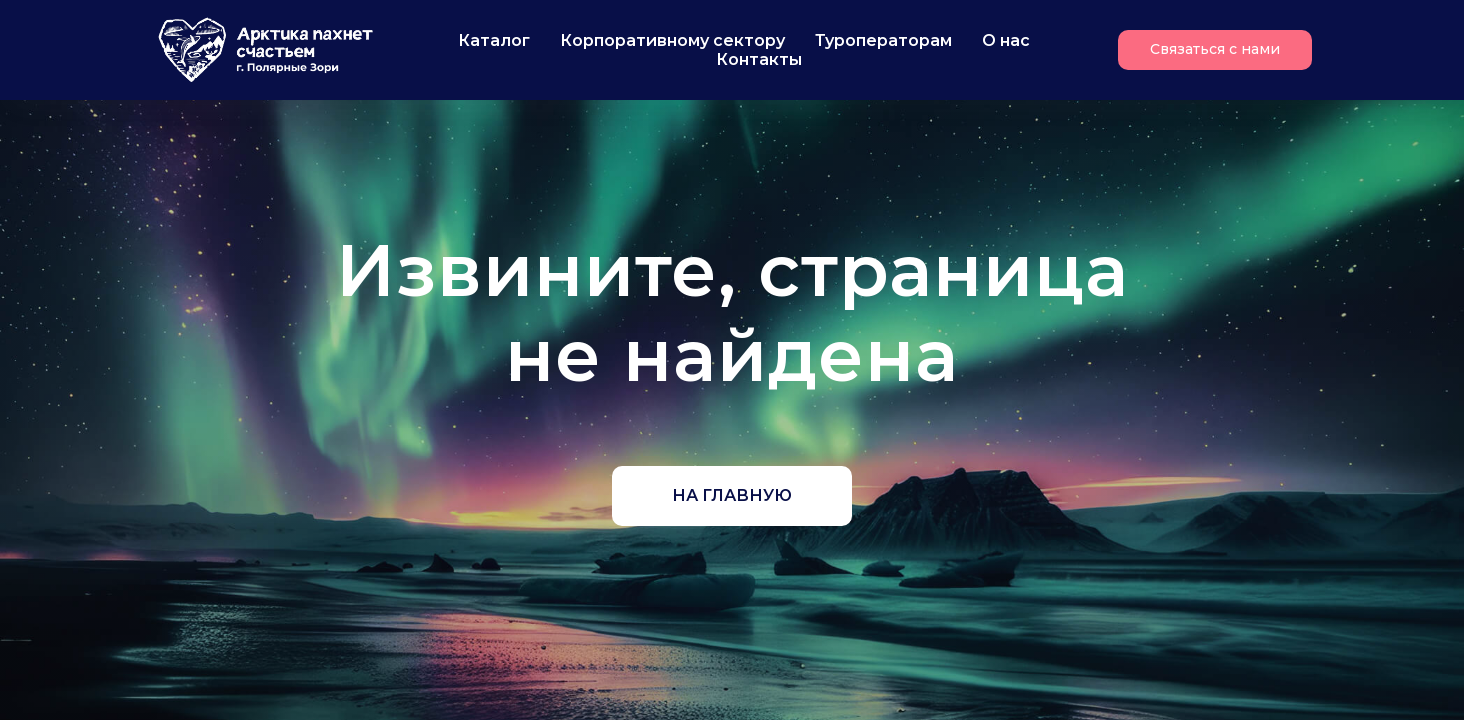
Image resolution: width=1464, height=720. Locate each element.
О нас (1006, 40)
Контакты (759, 59)
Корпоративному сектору (672, 40)
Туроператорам (883, 40)
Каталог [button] (494, 40)
